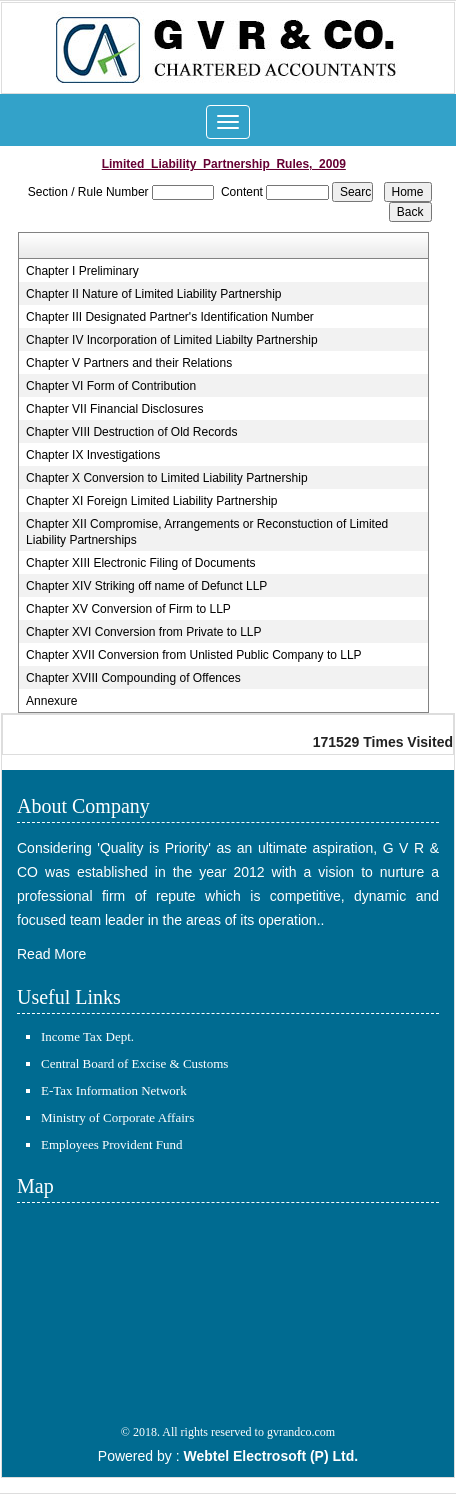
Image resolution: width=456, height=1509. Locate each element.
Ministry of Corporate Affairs (117, 1117)
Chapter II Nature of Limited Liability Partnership (153, 294)
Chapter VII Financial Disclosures (114, 409)
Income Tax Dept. (87, 1036)
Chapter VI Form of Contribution (111, 386)
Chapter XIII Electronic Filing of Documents (140, 563)
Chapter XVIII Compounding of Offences (133, 678)
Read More (51, 954)
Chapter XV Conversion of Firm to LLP (128, 609)
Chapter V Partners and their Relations (129, 363)
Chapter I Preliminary (82, 271)
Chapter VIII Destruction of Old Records (131, 432)
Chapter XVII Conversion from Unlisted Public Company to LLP (194, 655)
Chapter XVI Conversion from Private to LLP (143, 632)
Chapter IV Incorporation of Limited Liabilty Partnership (172, 340)
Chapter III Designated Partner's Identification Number (170, 317)
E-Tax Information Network (114, 1090)
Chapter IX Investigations (93, 455)
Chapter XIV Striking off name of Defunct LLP (146, 586)
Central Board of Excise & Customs (134, 1063)
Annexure (51, 701)
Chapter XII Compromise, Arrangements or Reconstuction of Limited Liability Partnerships (207, 532)
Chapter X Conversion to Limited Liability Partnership (166, 478)
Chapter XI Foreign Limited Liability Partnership (151, 501)
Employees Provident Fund (112, 1144)
